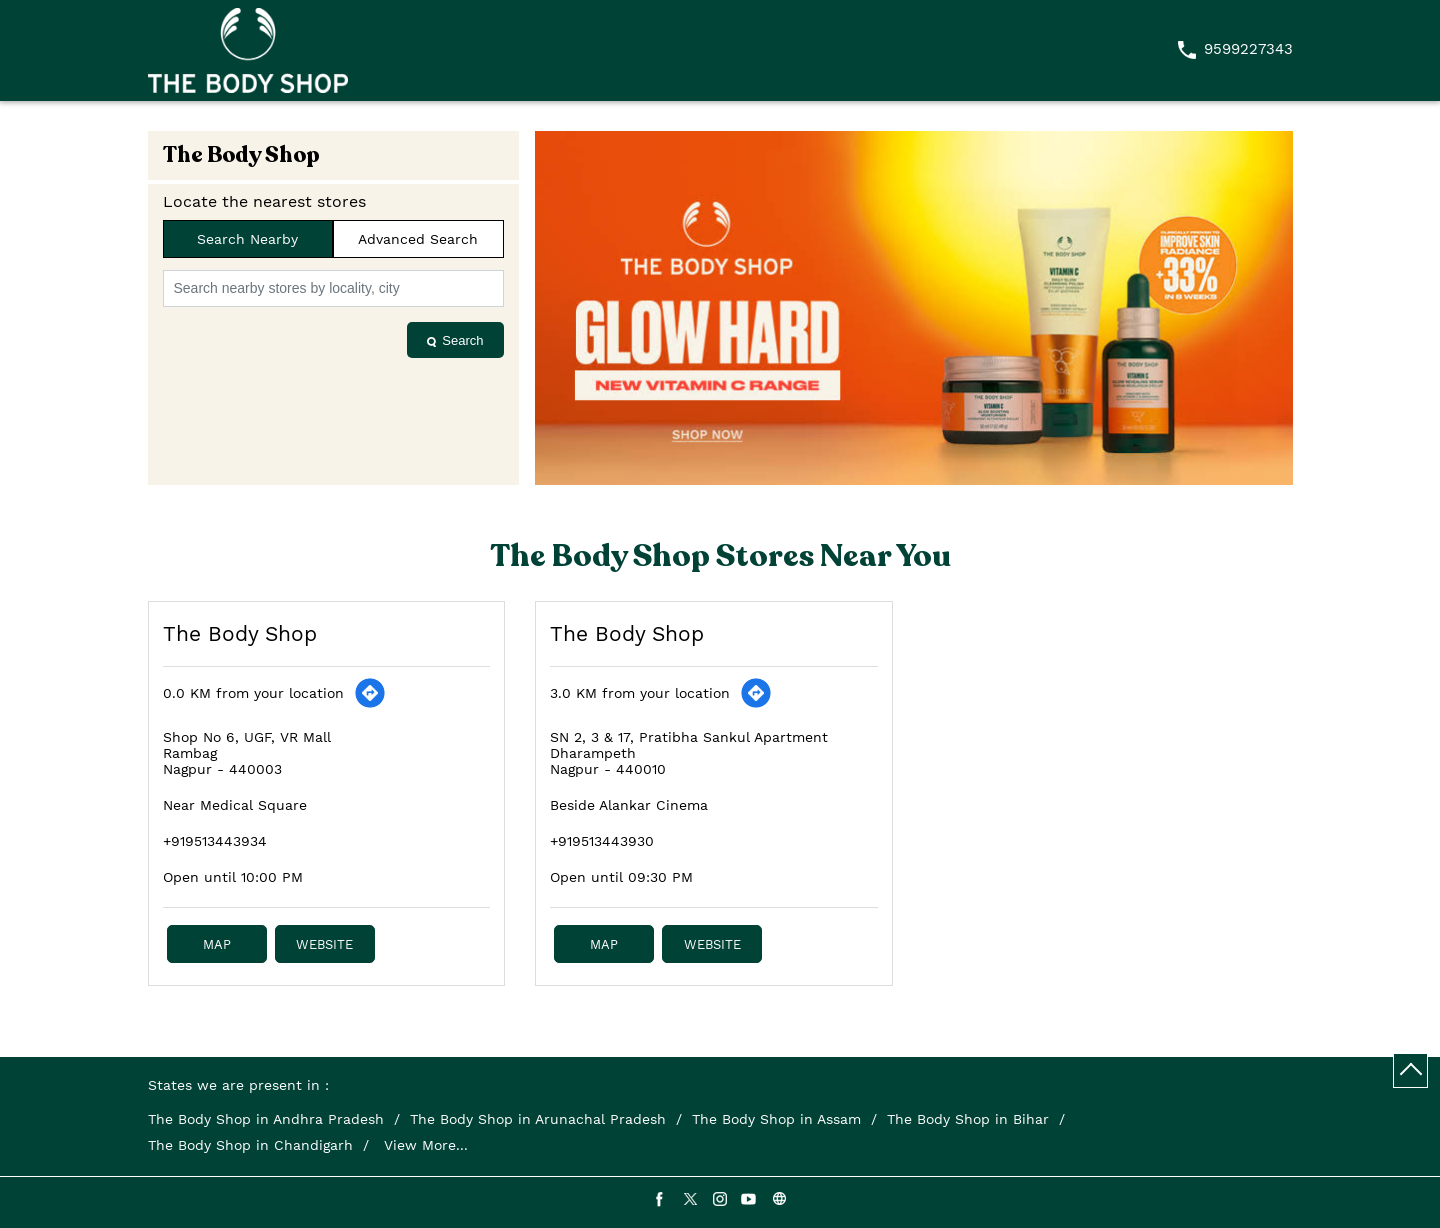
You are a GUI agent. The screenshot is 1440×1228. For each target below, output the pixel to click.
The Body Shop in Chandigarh (250, 1145)
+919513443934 (215, 841)
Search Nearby (247, 239)
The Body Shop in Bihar (968, 1119)
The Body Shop (240, 633)
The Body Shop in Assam (776, 1119)
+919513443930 (602, 841)
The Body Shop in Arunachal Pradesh (538, 1119)
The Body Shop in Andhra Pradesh (266, 1119)
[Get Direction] (370, 693)
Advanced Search (418, 239)
